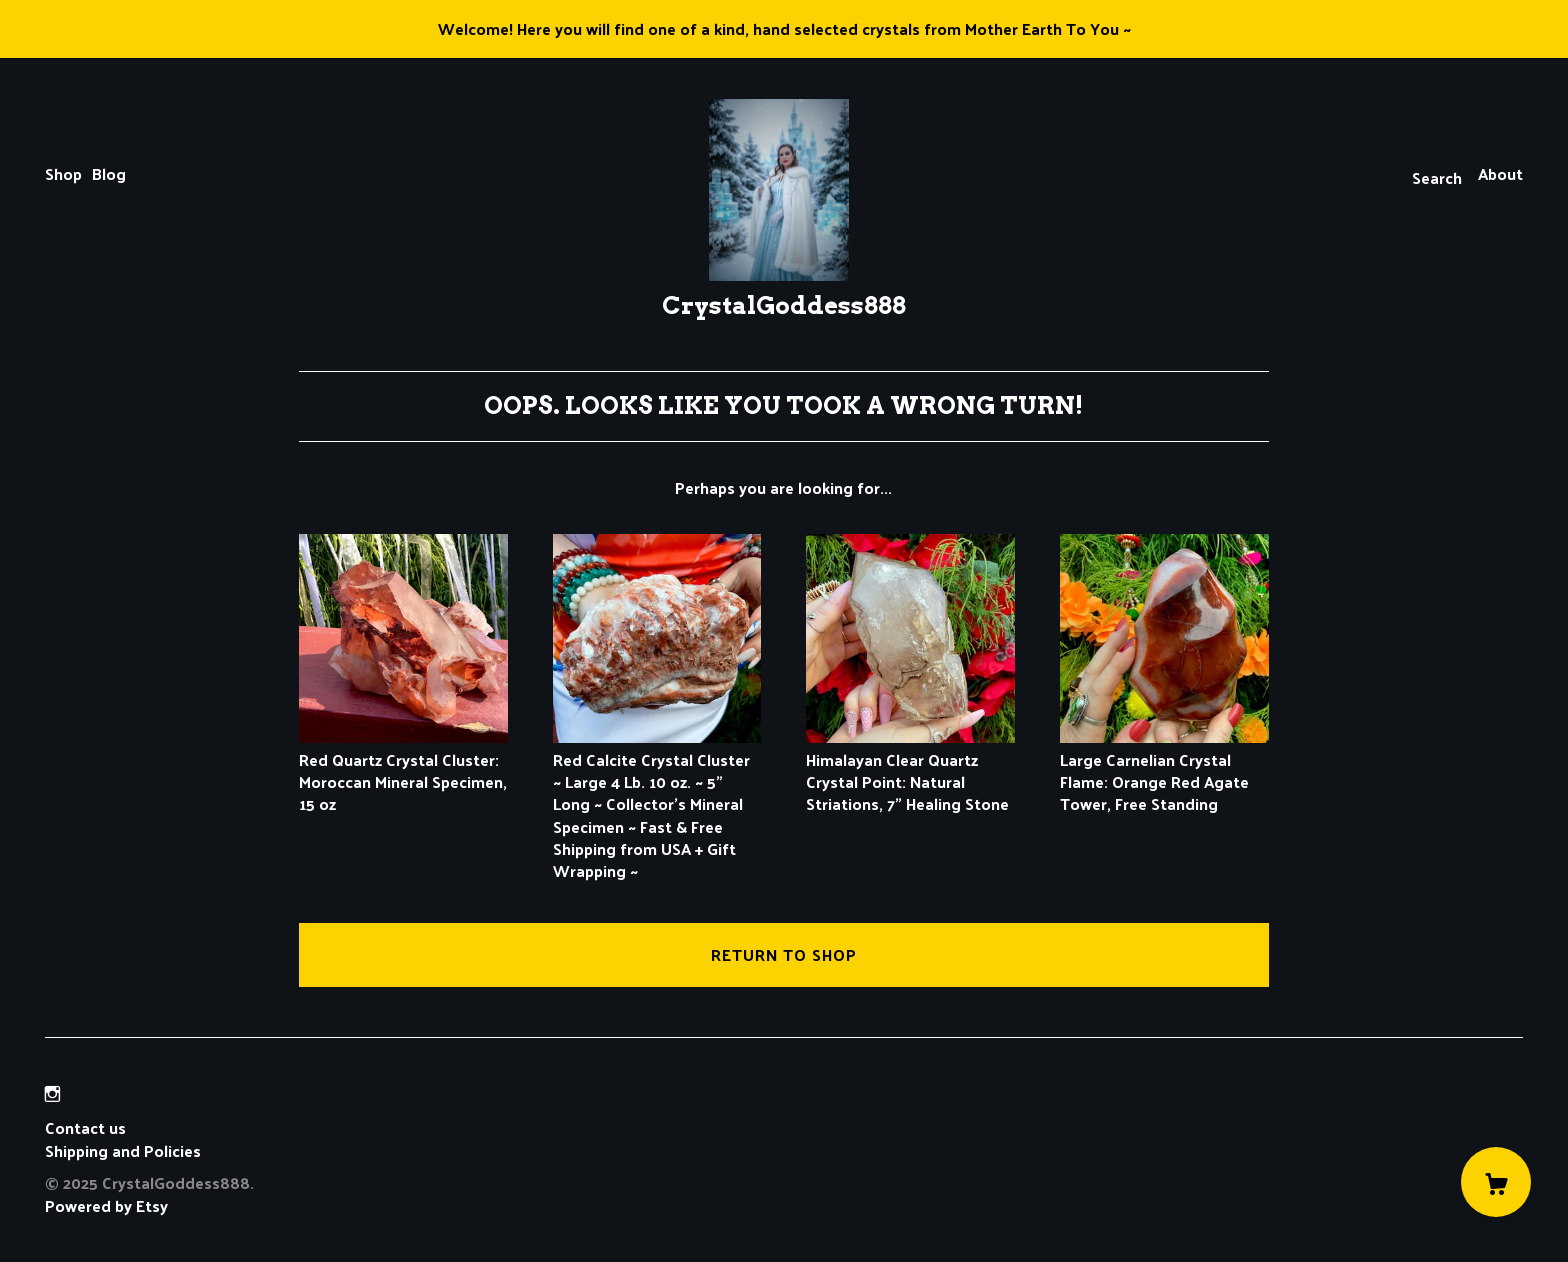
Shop (63, 173)
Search (1437, 177)
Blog (109, 173)
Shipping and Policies (123, 1150)
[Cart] (1496, 1182)
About (1500, 173)
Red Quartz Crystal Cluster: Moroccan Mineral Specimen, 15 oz (403, 770)
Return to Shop (784, 954)
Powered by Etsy (106, 1205)
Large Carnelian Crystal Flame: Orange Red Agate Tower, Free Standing (1164, 770)
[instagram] (52, 1093)
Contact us (85, 1128)
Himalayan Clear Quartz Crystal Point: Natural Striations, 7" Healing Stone (910, 770)
